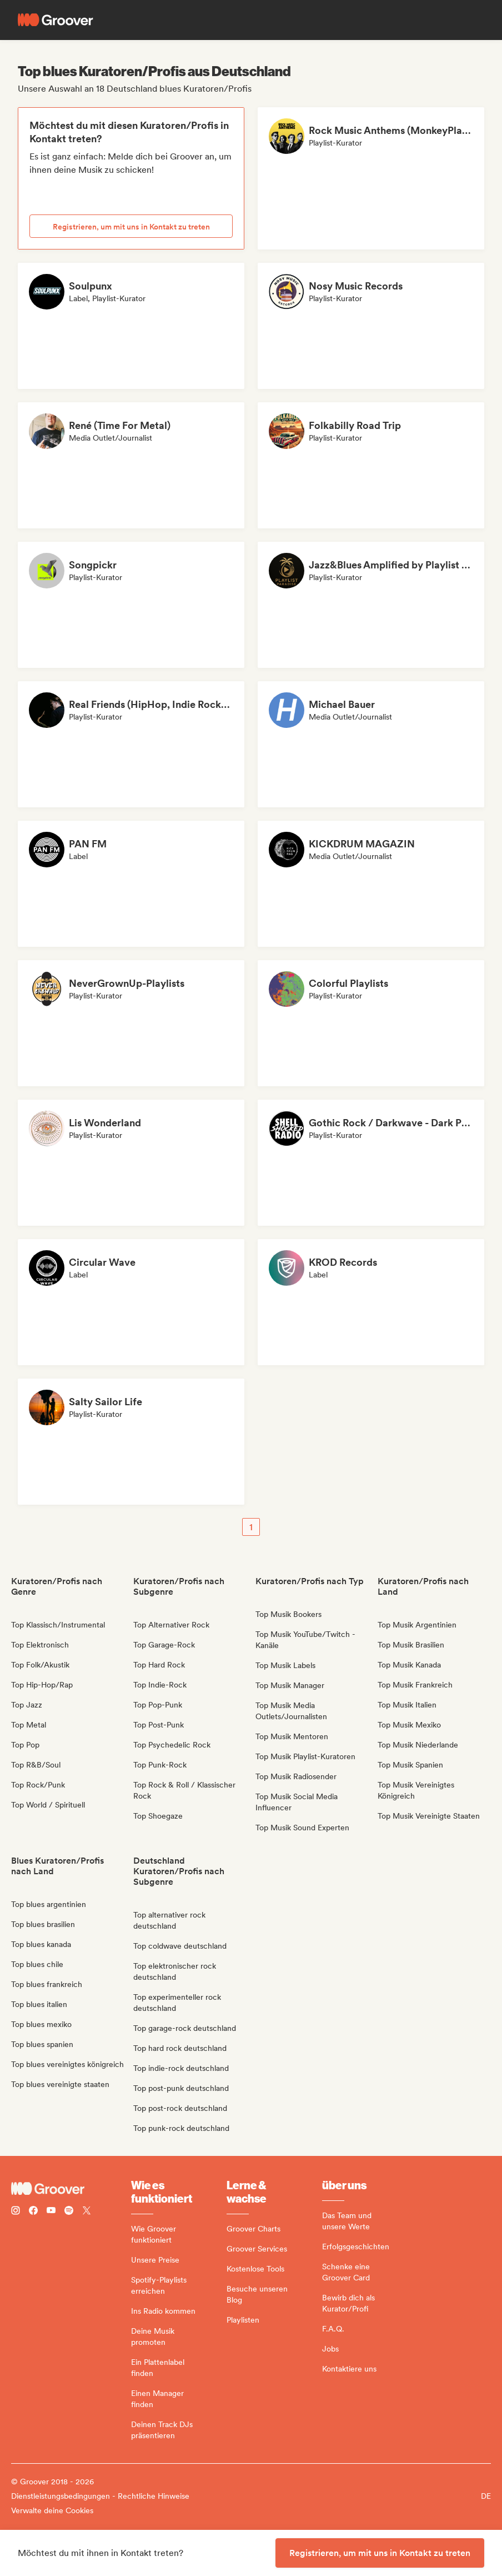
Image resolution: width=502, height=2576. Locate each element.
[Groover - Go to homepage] (71, 2188)
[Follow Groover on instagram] (15, 2212)
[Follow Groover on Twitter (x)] (86, 2212)
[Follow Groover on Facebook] (33, 2212)
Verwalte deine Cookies (52, 2510)
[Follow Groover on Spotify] (68, 2212)
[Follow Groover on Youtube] (51, 2212)
